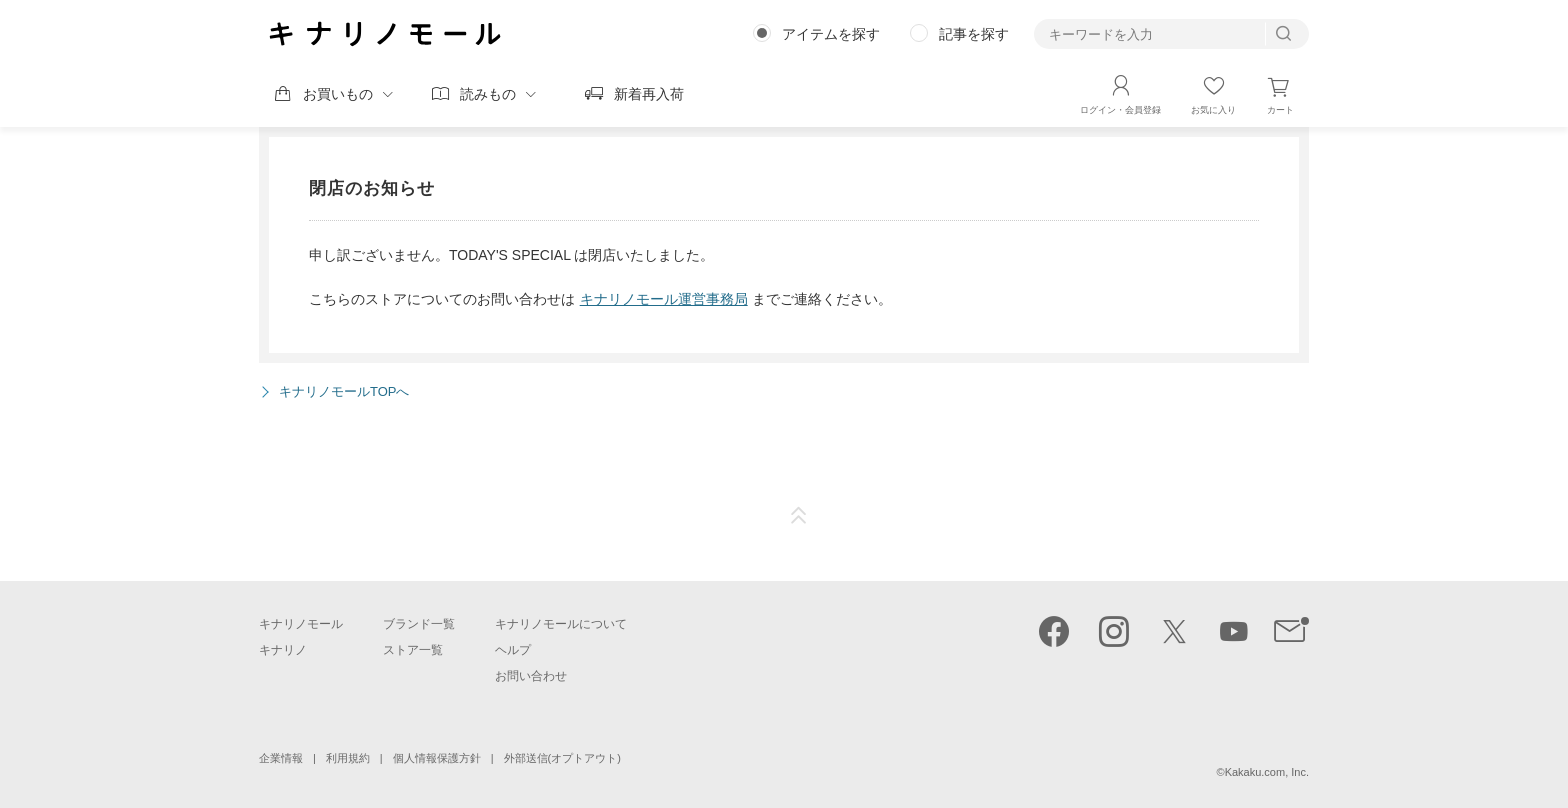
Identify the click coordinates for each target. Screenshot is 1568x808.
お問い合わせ (531, 676)
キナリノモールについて (561, 624)
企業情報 (281, 758)
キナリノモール (301, 624)
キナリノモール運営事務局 (664, 299)
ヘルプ (513, 650)
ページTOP (799, 516)
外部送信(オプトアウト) (562, 758)
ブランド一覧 (419, 624)
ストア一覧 (413, 650)
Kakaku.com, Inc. (1267, 772)
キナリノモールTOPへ (344, 391)
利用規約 (348, 758)
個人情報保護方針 (437, 758)
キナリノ (283, 650)
